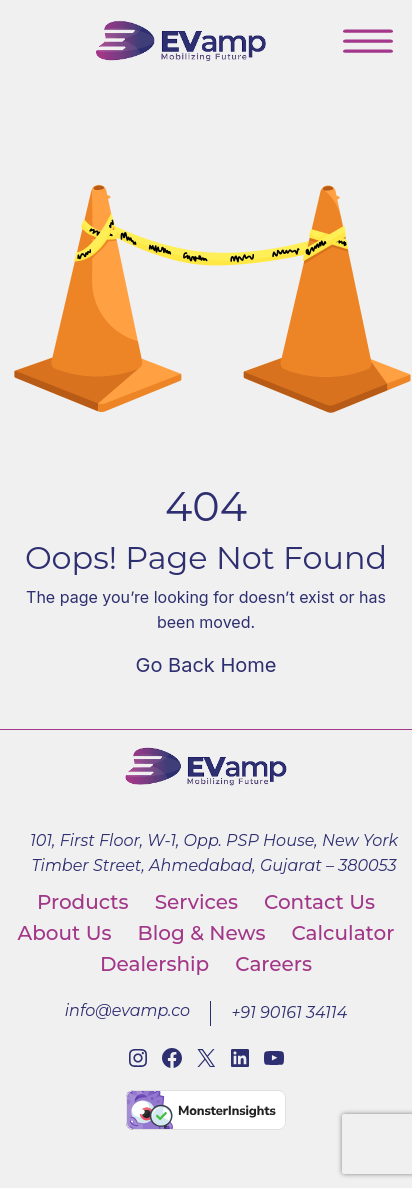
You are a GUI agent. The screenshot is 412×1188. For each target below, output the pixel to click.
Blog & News (202, 933)
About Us (65, 933)
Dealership (154, 964)
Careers (273, 964)
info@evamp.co (127, 1010)
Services (196, 902)
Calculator (342, 933)
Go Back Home (206, 665)
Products (83, 902)
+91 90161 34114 (289, 1012)
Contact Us (319, 902)
